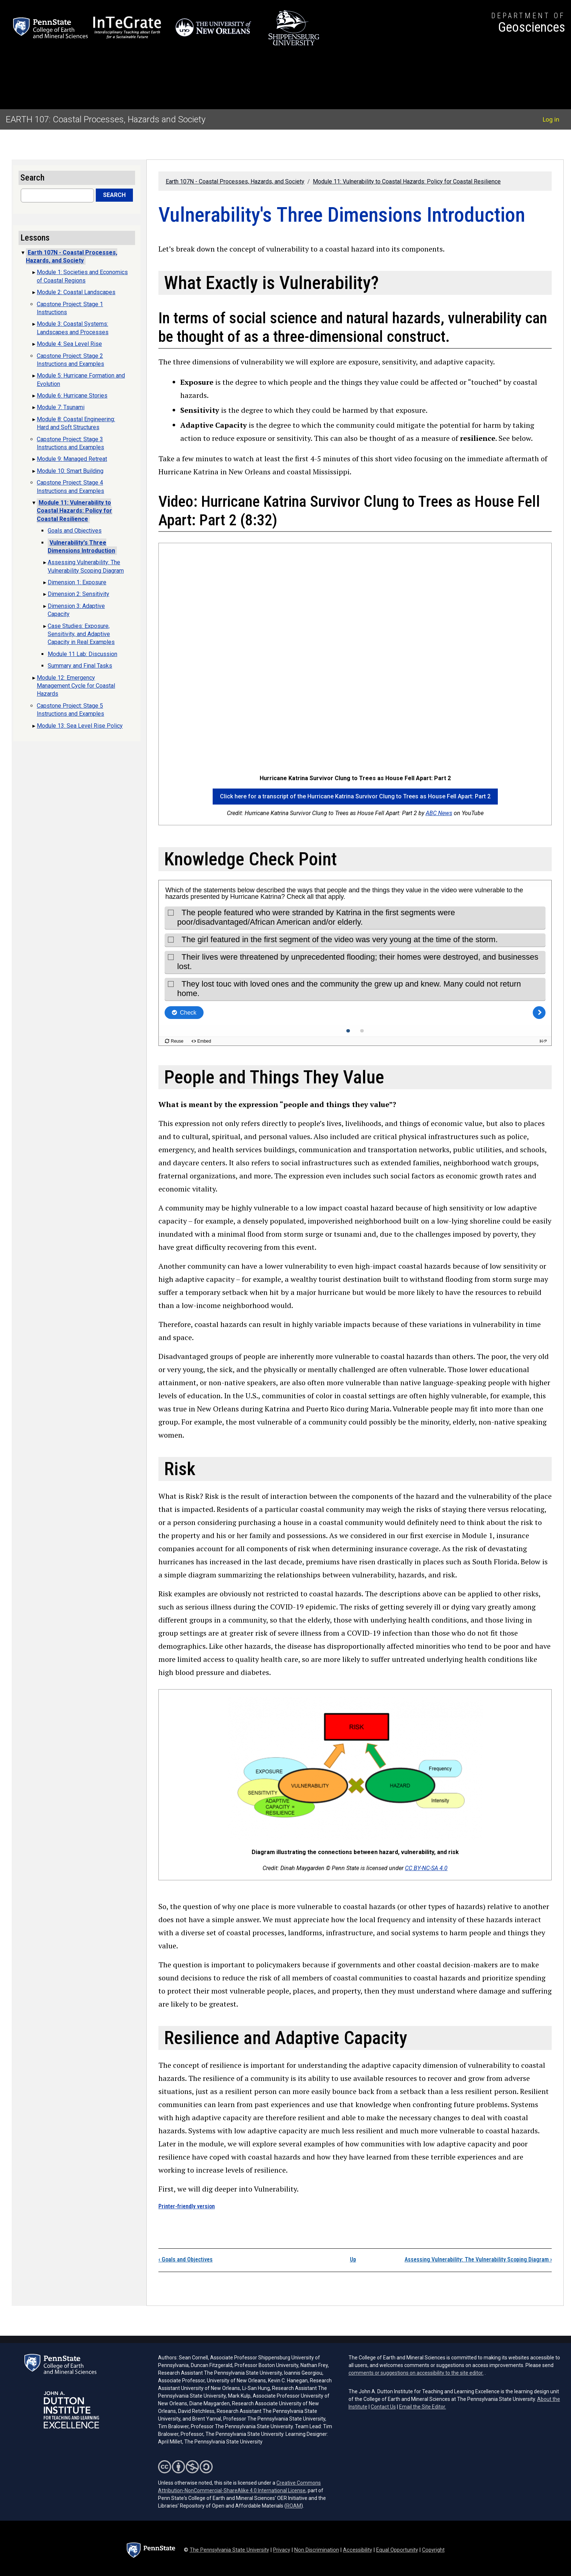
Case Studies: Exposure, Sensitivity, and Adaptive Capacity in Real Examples (81, 634)
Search (114, 194)
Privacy (281, 2550)
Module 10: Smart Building (70, 470)
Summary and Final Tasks (80, 665)
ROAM (293, 2506)
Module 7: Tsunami (60, 407)
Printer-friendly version (186, 2206)
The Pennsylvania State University (229, 2550)
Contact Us (383, 2407)
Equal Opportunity (397, 2550)
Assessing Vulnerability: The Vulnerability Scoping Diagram (478, 2259)
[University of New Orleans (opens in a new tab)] (214, 27)
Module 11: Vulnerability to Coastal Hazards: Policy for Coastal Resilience (407, 181)
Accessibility (357, 2550)
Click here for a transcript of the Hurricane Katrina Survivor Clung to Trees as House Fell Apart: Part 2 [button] (355, 796)
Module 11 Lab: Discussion (82, 654)
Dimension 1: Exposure (77, 582)
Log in (551, 119)
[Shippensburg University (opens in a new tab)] (293, 28)
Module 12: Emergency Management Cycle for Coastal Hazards (76, 686)
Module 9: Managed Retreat (72, 458)
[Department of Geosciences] (528, 23)
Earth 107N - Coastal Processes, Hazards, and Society (235, 181)
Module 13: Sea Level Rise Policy (80, 725)
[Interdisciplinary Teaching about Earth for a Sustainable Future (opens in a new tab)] (127, 27)
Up (353, 2259)
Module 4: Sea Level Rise (69, 343)
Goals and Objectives (185, 2259)
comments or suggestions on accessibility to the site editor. (416, 2373)
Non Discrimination (316, 2550)
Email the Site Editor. (422, 2407)
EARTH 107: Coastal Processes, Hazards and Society (105, 119)
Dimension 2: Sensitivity (78, 593)
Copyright (433, 2550)
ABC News (439, 813)
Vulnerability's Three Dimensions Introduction (81, 546)
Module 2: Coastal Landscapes (76, 292)
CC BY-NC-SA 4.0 (426, 1868)
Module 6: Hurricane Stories (72, 395)
